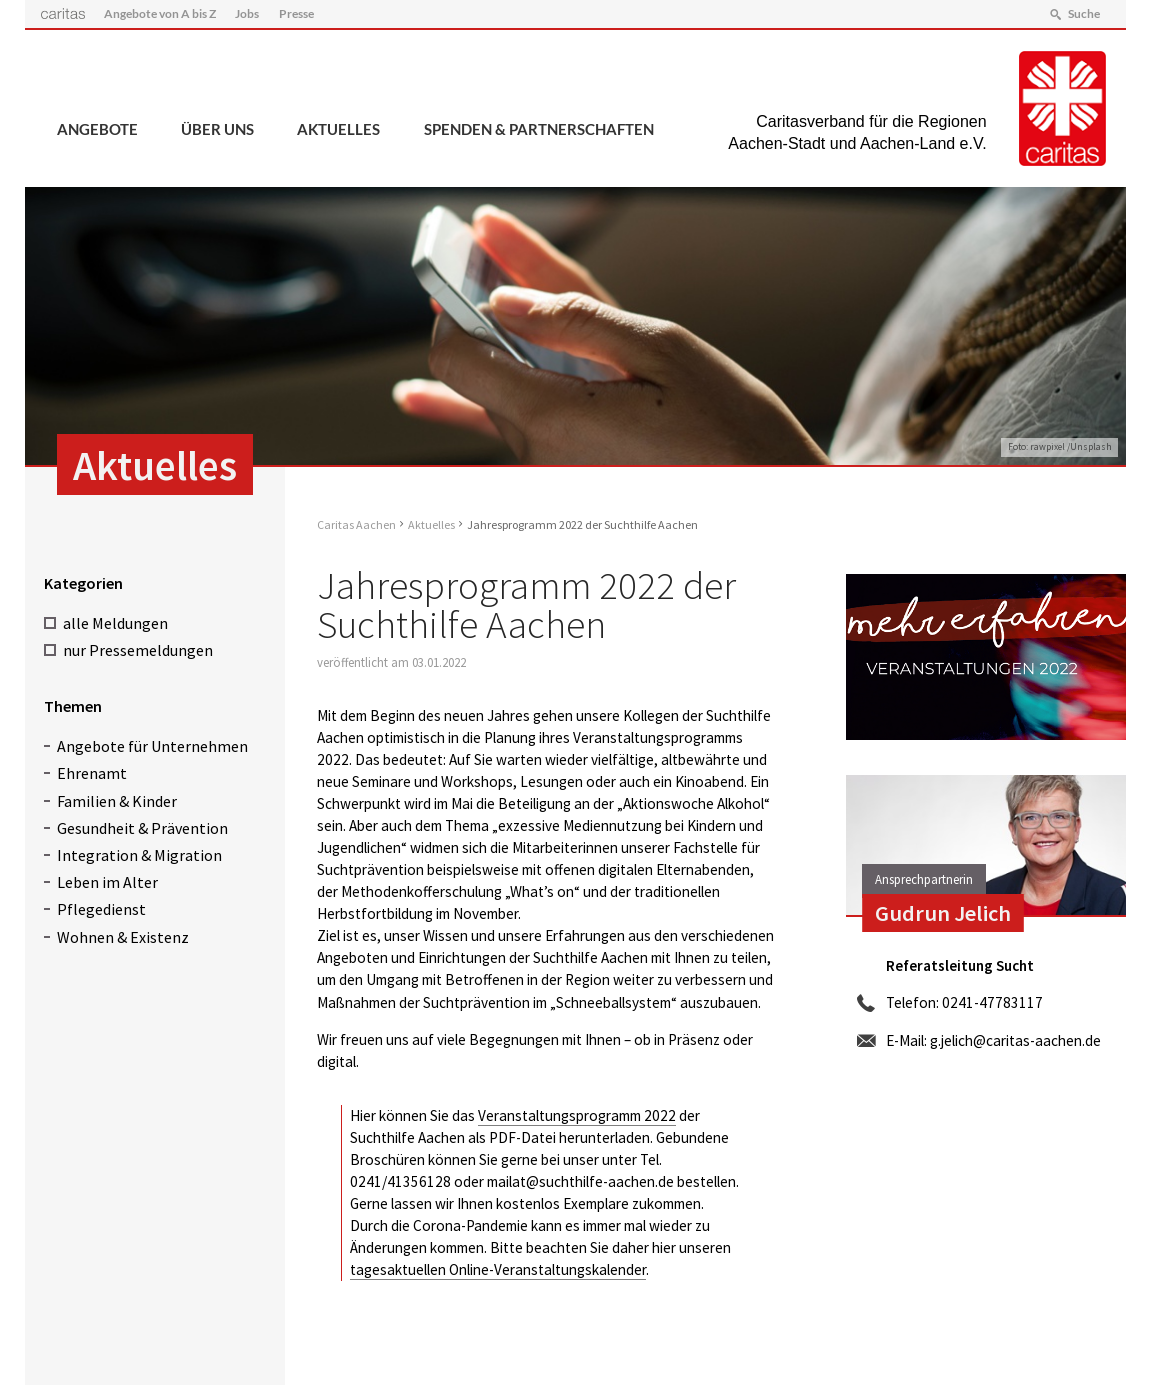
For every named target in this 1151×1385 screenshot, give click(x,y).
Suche (1084, 13)
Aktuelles (338, 129)
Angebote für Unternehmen (152, 746)
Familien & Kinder (117, 801)
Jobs (247, 13)
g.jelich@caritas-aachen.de (1015, 1040)
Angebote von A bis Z (160, 13)
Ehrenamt (92, 773)
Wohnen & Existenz (123, 937)
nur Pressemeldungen (138, 650)
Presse (296, 13)
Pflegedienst (101, 909)
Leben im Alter (107, 882)
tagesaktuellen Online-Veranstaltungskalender (498, 1269)
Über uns (217, 129)
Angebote (97, 129)
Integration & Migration (139, 855)
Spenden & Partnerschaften (539, 129)
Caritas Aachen (356, 524)
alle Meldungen (115, 623)
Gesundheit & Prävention (142, 828)
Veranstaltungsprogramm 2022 (577, 1115)
